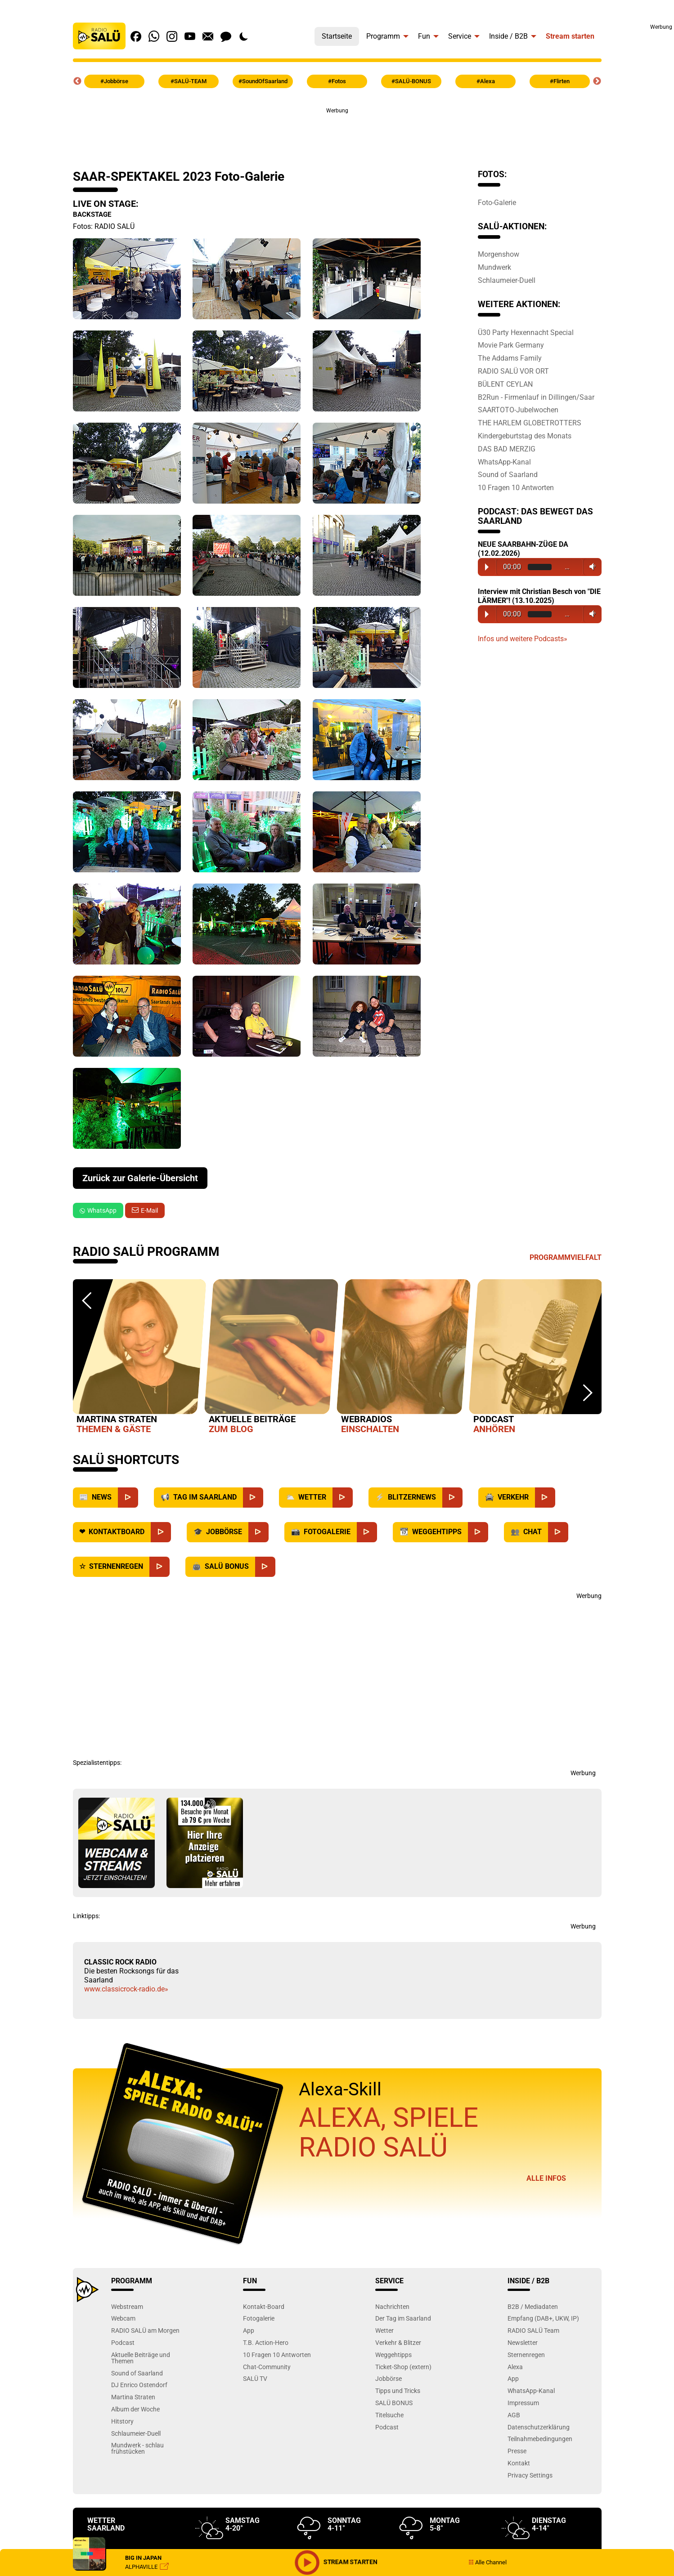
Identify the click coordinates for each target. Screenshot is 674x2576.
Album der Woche (135, 2409)
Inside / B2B (508, 36)
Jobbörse (388, 2378)
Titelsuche (389, 2414)
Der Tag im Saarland (403, 2318)
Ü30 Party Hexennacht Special (526, 332)
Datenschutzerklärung (539, 2427)
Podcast (123, 2342)
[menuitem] (337, 34)
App (248, 2330)
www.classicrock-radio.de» (126, 1989)
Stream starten (570, 36)
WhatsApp (98, 1210)
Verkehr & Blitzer (398, 2342)
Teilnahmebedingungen (540, 2438)
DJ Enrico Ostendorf (139, 2384)
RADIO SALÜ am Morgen (145, 2330)
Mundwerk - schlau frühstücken (137, 2448)
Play (487, 567)
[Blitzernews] (452, 1497)
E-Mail (149, 1210)
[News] (128, 1497)
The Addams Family (510, 358)
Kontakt (519, 2463)
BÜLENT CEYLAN (505, 384)
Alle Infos (546, 2178)
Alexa (515, 2366)
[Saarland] (253, 1497)
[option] (139, 1358)
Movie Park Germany (511, 345)
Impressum (523, 2402)
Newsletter (523, 2342)
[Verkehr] (545, 1497)
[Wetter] (343, 1497)
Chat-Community (267, 2366)
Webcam (123, 2318)
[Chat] (558, 1532)
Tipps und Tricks (397, 2390)
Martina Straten (133, 2396)
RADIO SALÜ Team (533, 2330)
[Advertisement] (645, 166)
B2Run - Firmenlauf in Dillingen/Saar (536, 397)
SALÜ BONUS (394, 2402)
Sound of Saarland (508, 474)
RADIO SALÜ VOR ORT (513, 371)
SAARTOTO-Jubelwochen (518, 410)
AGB (514, 2414)
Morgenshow (498, 254)
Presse (517, 2450)
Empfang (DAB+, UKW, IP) (543, 2318)
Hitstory (122, 2421)
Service (459, 36)
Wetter (384, 2330)
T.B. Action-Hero (265, 2342)
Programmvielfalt (566, 1257)
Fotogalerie (258, 2318)
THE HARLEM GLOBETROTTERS (529, 423)
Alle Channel (487, 2562)
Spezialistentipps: (97, 1762)
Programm (383, 36)
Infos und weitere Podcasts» (522, 638)
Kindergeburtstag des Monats (524, 436)
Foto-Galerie (497, 202)
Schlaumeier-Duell (506, 280)
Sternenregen (526, 2354)
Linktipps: (86, 1916)
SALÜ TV (255, 2378)
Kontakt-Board (263, 2306)
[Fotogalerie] (367, 1532)
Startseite (337, 36)
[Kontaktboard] (161, 1532)
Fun (424, 36)
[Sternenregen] (159, 1567)
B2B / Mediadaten (533, 2306)
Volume (590, 566)
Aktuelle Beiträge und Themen (140, 2357)
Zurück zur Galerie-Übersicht (140, 1178)
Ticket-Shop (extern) (403, 2366)
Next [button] (597, 81)
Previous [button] (77, 81)
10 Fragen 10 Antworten (516, 487)
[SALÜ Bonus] (265, 1567)
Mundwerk (494, 267)
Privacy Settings (530, 2475)
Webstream (127, 2306)
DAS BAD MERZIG (506, 449)
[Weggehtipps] (478, 1532)
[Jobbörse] (258, 1532)
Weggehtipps (393, 2354)
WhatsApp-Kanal (504, 462)
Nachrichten (392, 2306)
